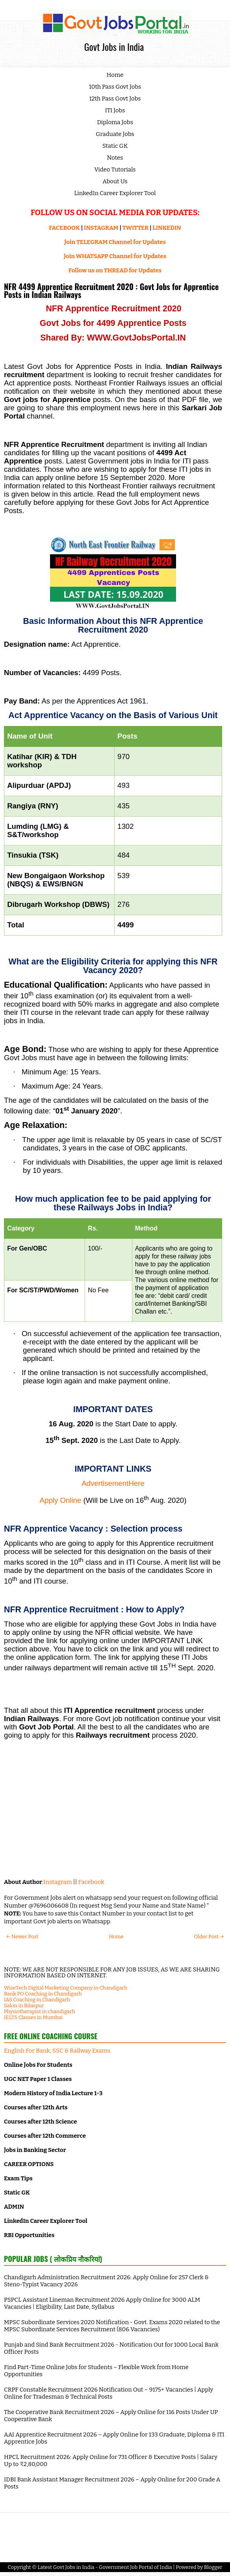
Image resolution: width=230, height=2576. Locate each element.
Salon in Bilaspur (24, 2005)
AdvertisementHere (113, 1483)
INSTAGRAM (101, 227)
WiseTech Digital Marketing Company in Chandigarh (65, 1988)
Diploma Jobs (115, 122)
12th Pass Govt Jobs (115, 98)
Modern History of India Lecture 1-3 (53, 2093)
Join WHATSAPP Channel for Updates (115, 256)
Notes (115, 157)
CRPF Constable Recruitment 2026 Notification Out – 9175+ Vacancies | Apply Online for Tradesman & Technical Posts (108, 2393)
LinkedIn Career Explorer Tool (115, 193)
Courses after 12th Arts (35, 2107)
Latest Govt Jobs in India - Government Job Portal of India (104, 2567)
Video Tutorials (115, 169)
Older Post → (209, 1936)
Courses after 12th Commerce (45, 2135)
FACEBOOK (64, 227)
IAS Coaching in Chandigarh (37, 2000)
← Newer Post (22, 1936)
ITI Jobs (115, 110)
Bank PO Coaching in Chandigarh (43, 1994)
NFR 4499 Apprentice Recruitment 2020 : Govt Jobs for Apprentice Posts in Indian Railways (111, 290)
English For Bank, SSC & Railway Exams (57, 2050)
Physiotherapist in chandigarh (39, 2011)
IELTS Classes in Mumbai (33, 2017)
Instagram (57, 1881)
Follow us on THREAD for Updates (115, 270)
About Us (115, 181)
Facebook (91, 1881)
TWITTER (135, 227)
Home (115, 74)
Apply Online (61, 1500)
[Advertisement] (113, 1815)
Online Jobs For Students (38, 2064)
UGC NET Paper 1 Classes (38, 2079)
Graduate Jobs (115, 134)
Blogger (213, 2567)
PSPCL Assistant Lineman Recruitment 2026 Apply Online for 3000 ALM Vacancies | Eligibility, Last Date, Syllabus (102, 2303)
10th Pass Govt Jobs (115, 86)
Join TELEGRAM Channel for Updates (115, 242)
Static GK (115, 145)
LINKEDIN (166, 227)
